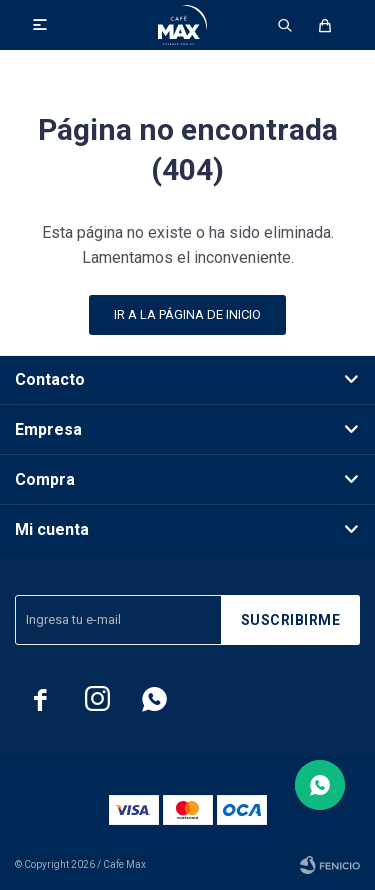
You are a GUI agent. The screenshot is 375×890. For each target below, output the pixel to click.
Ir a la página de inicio (187, 314)
